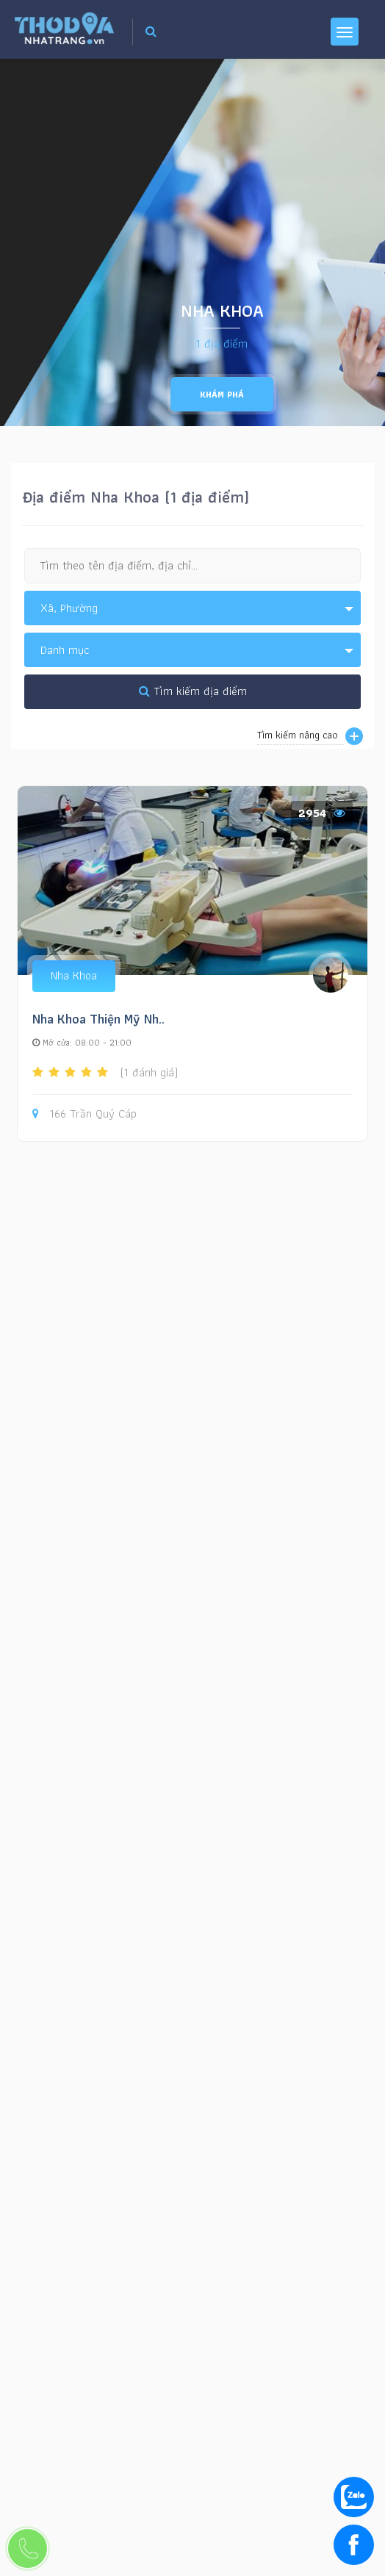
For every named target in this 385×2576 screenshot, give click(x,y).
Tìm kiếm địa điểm (193, 691)
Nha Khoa (74, 975)
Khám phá (222, 394)
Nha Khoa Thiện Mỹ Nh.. (98, 1018)
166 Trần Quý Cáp (84, 1114)
